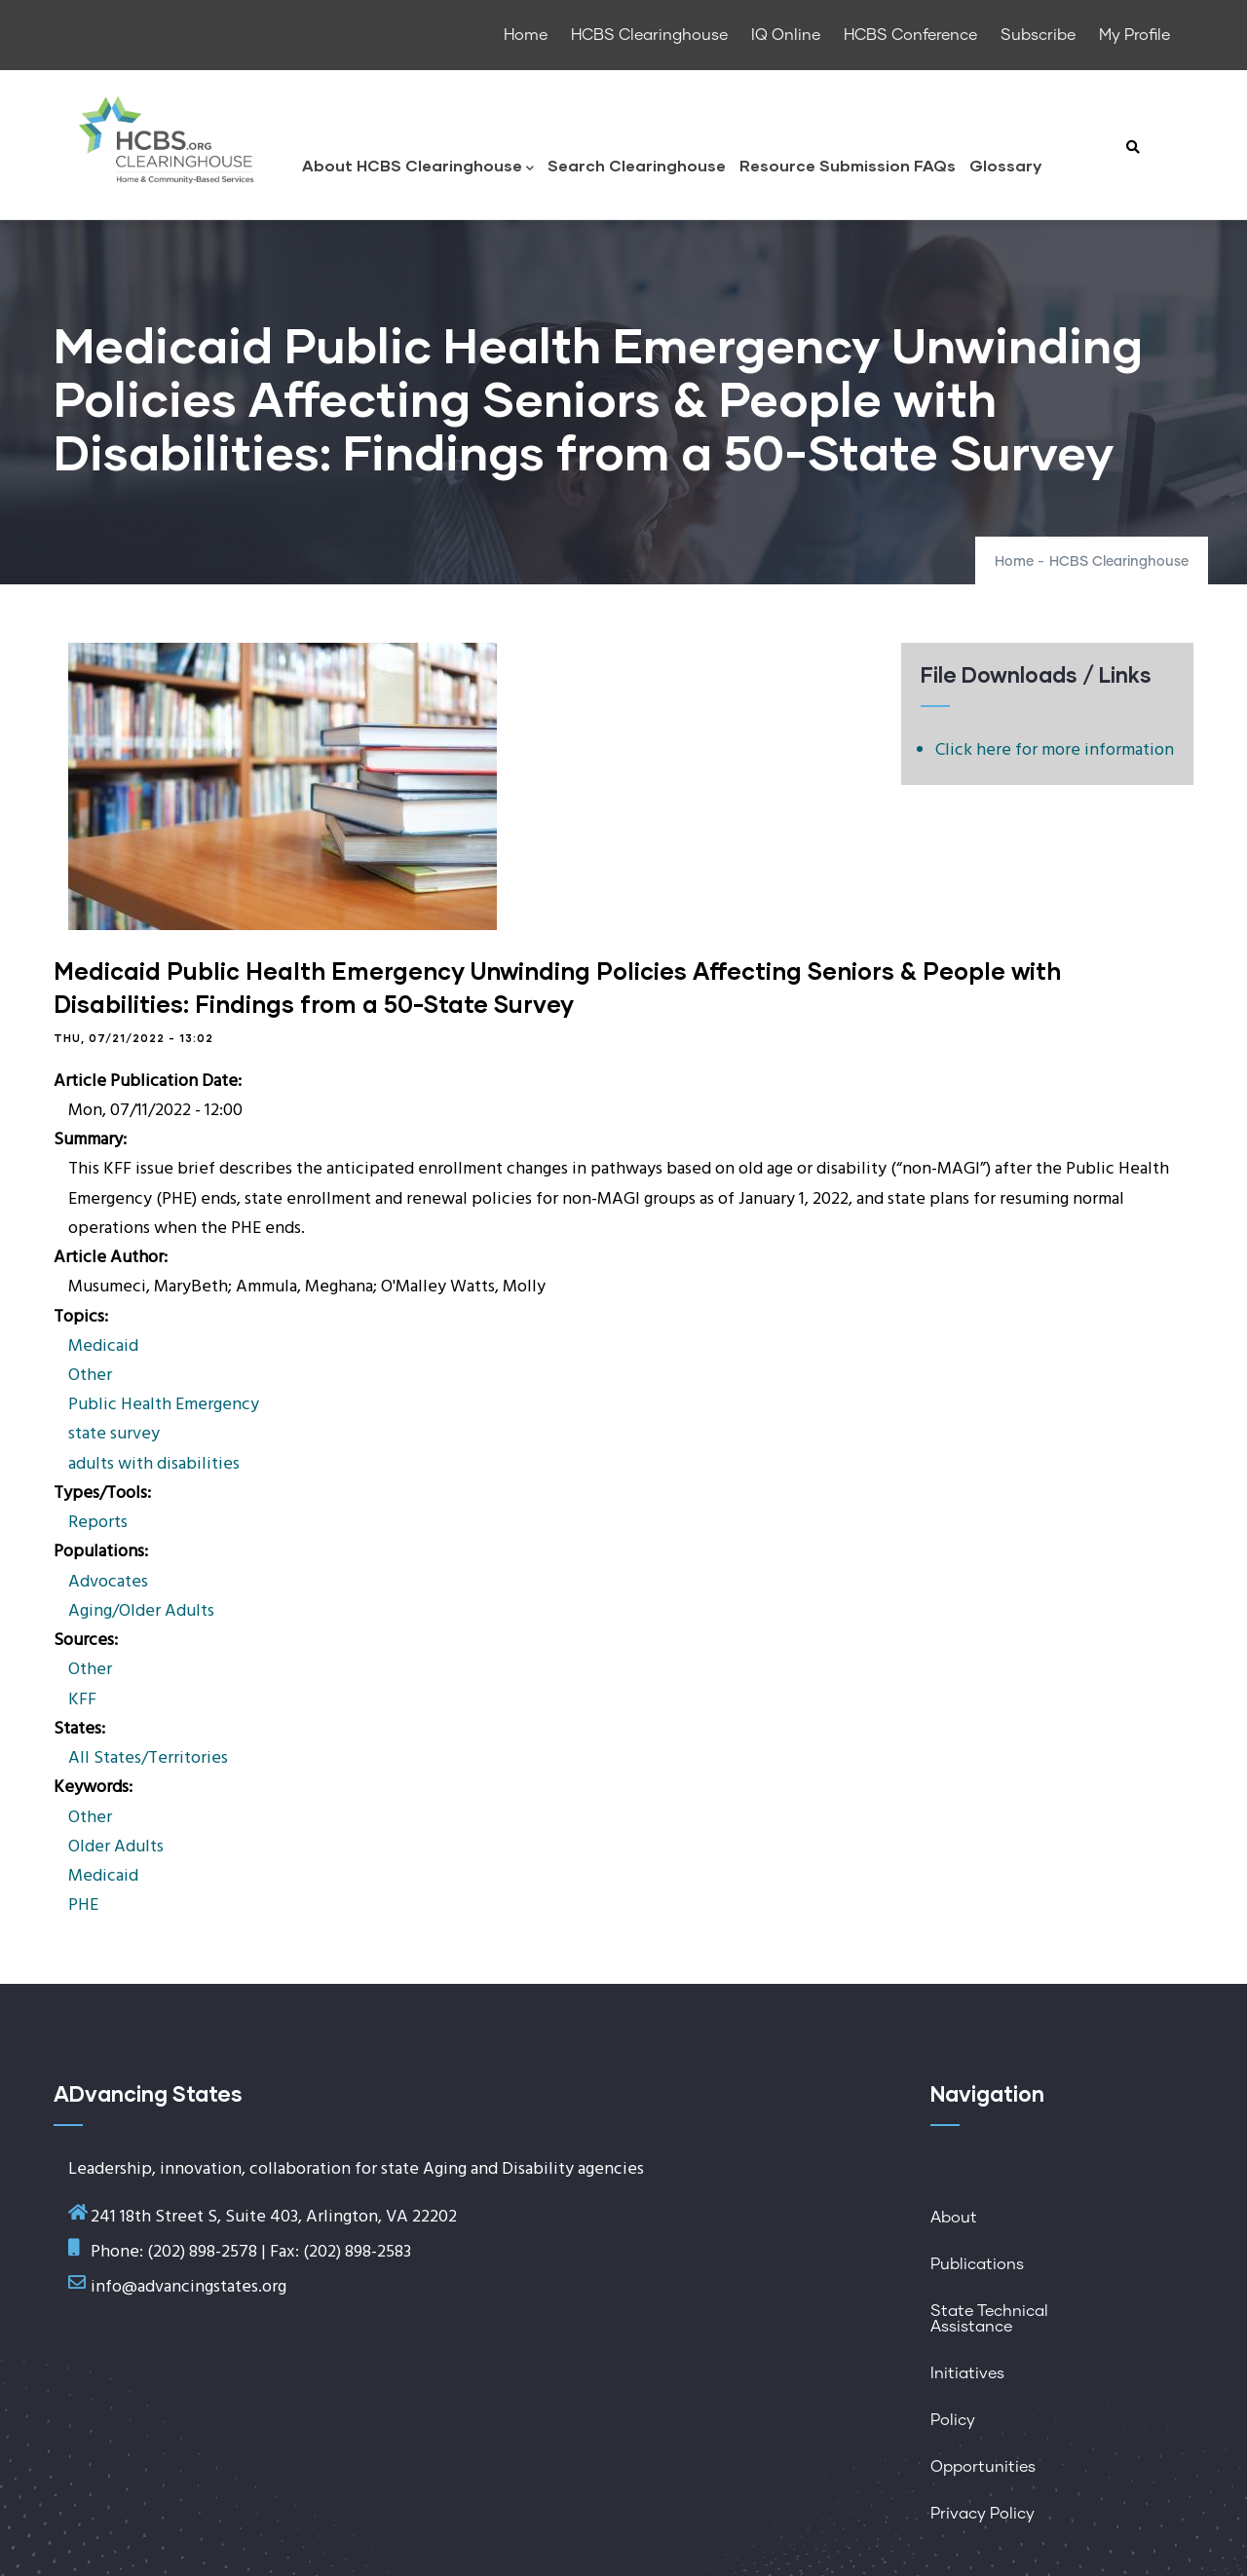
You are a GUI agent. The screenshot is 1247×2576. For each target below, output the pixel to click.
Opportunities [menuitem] (983, 2467)
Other (90, 1376)
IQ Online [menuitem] (785, 35)
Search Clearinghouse (637, 165)
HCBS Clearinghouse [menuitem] (649, 35)
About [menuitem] (953, 2217)
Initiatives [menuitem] (967, 2373)
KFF (82, 1700)
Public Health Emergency (163, 1405)
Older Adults (116, 1847)
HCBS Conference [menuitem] (910, 35)
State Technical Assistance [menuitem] (989, 2318)
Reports (98, 1523)
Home (1014, 562)
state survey (114, 1434)
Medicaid (103, 1346)
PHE (83, 1905)
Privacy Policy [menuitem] (982, 2513)
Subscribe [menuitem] (1038, 35)
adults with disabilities (154, 1464)
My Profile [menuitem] (1134, 35)
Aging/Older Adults (141, 1611)
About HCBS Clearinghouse (418, 167)
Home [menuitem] (526, 35)
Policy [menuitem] (952, 2420)
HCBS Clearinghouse (1119, 562)
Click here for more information (1054, 750)
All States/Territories (148, 1758)
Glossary (1005, 165)
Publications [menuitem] (977, 2264)
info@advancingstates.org (188, 2287)
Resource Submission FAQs (847, 165)
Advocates (108, 1582)
